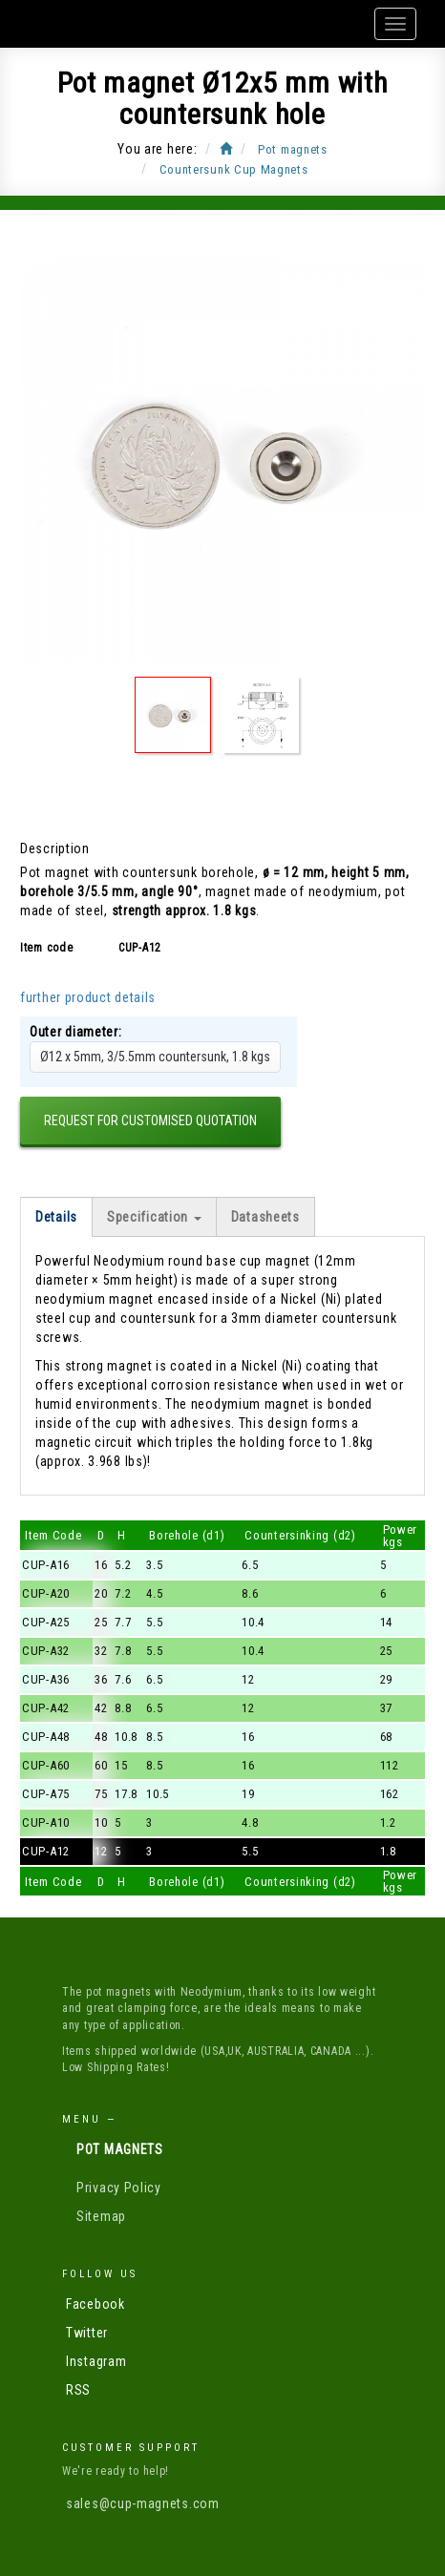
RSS (78, 2390)
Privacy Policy (118, 2187)
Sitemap (101, 2216)
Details (56, 1217)
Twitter (87, 2332)
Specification (154, 1217)
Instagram (96, 2361)
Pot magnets (119, 2149)
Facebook (95, 2304)
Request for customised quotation (150, 1120)
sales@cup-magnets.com (143, 2503)
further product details (88, 997)
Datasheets (265, 1217)
